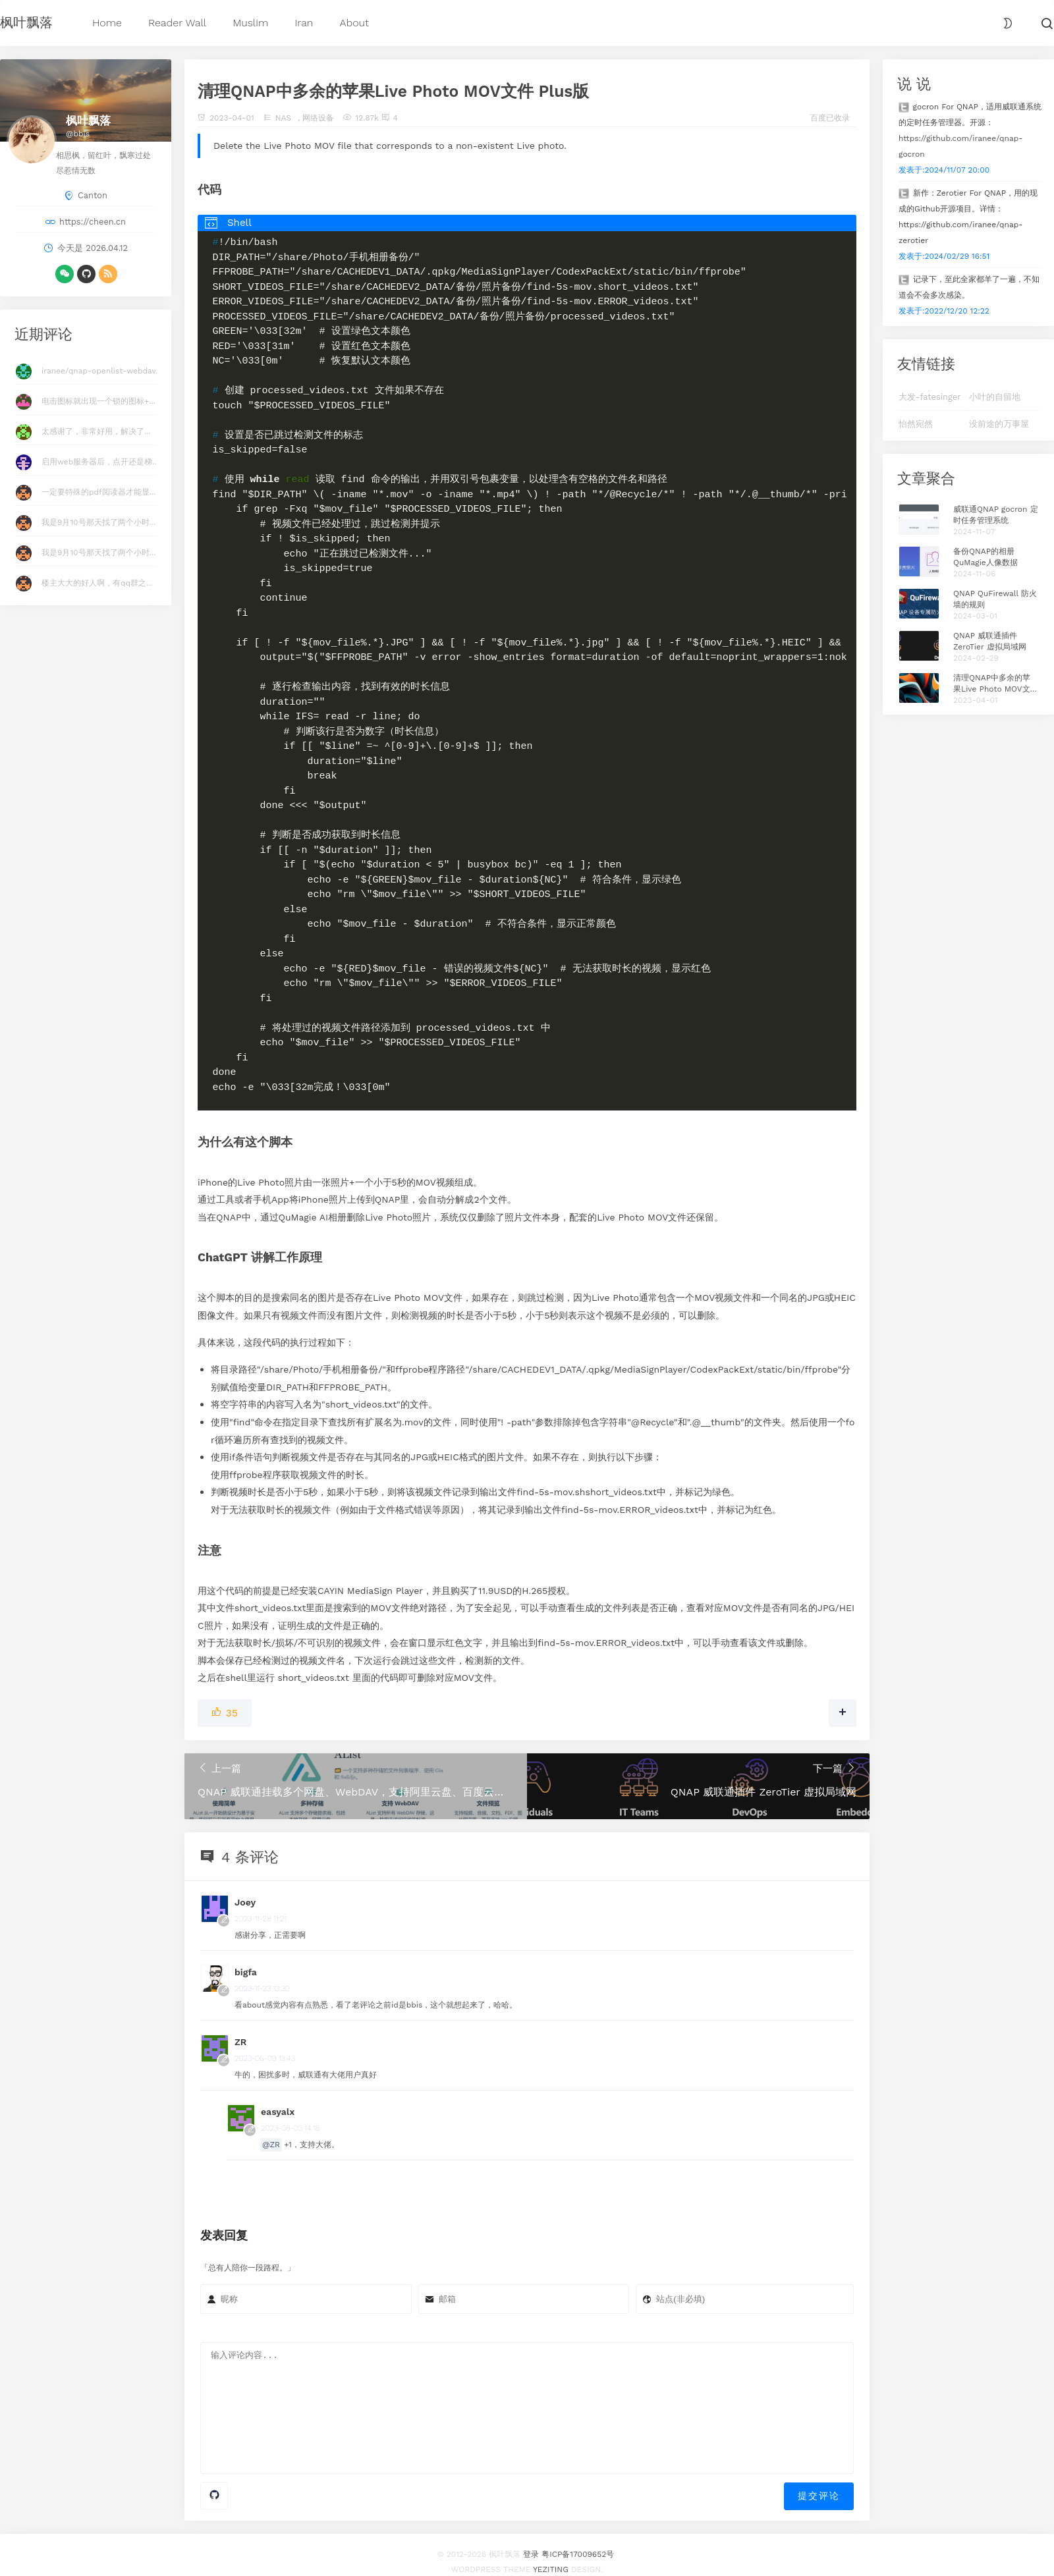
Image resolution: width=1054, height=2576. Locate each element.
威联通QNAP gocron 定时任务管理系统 (995, 515)
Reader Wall (177, 22)
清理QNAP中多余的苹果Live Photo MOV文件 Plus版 (995, 684)
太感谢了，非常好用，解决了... (96, 431)
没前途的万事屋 (999, 424)
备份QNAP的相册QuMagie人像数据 (985, 557)
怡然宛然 (916, 424)
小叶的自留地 (994, 397)
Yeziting (551, 2555)
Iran (303, 22)
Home (107, 22)
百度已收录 (830, 118)
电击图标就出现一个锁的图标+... (98, 401)
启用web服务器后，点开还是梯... (100, 461)
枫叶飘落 (26, 22)
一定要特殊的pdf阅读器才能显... (98, 492)
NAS (283, 118)
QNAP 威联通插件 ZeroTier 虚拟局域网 (989, 641)
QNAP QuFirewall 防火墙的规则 (995, 599)
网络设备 (318, 118)
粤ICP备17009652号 (577, 2540)
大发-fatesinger (929, 397)
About (354, 22)
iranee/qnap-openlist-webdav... (102, 370)
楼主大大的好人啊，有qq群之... (97, 583)
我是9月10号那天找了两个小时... (98, 522)
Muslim (250, 22)
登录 (531, 2540)
